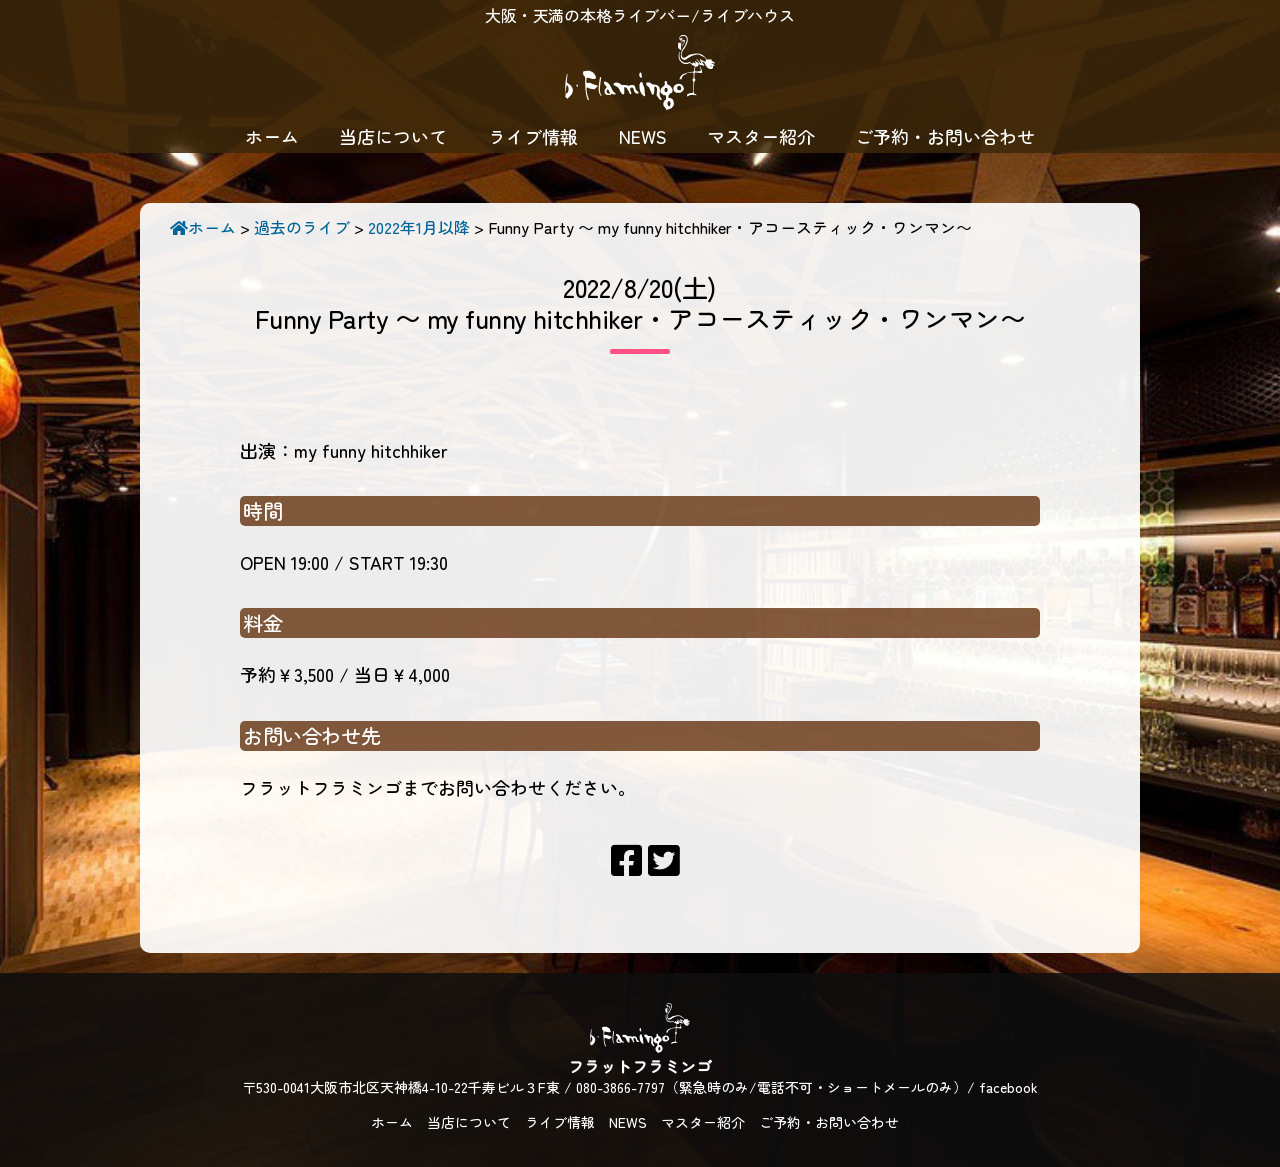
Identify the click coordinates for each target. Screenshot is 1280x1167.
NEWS (643, 136)
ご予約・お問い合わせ (945, 136)
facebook (1008, 1087)
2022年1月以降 (419, 227)
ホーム (272, 136)
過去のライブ (302, 227)
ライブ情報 (533, 136)
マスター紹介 (761, 136)
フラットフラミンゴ (640, 75)
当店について (393, 136)
